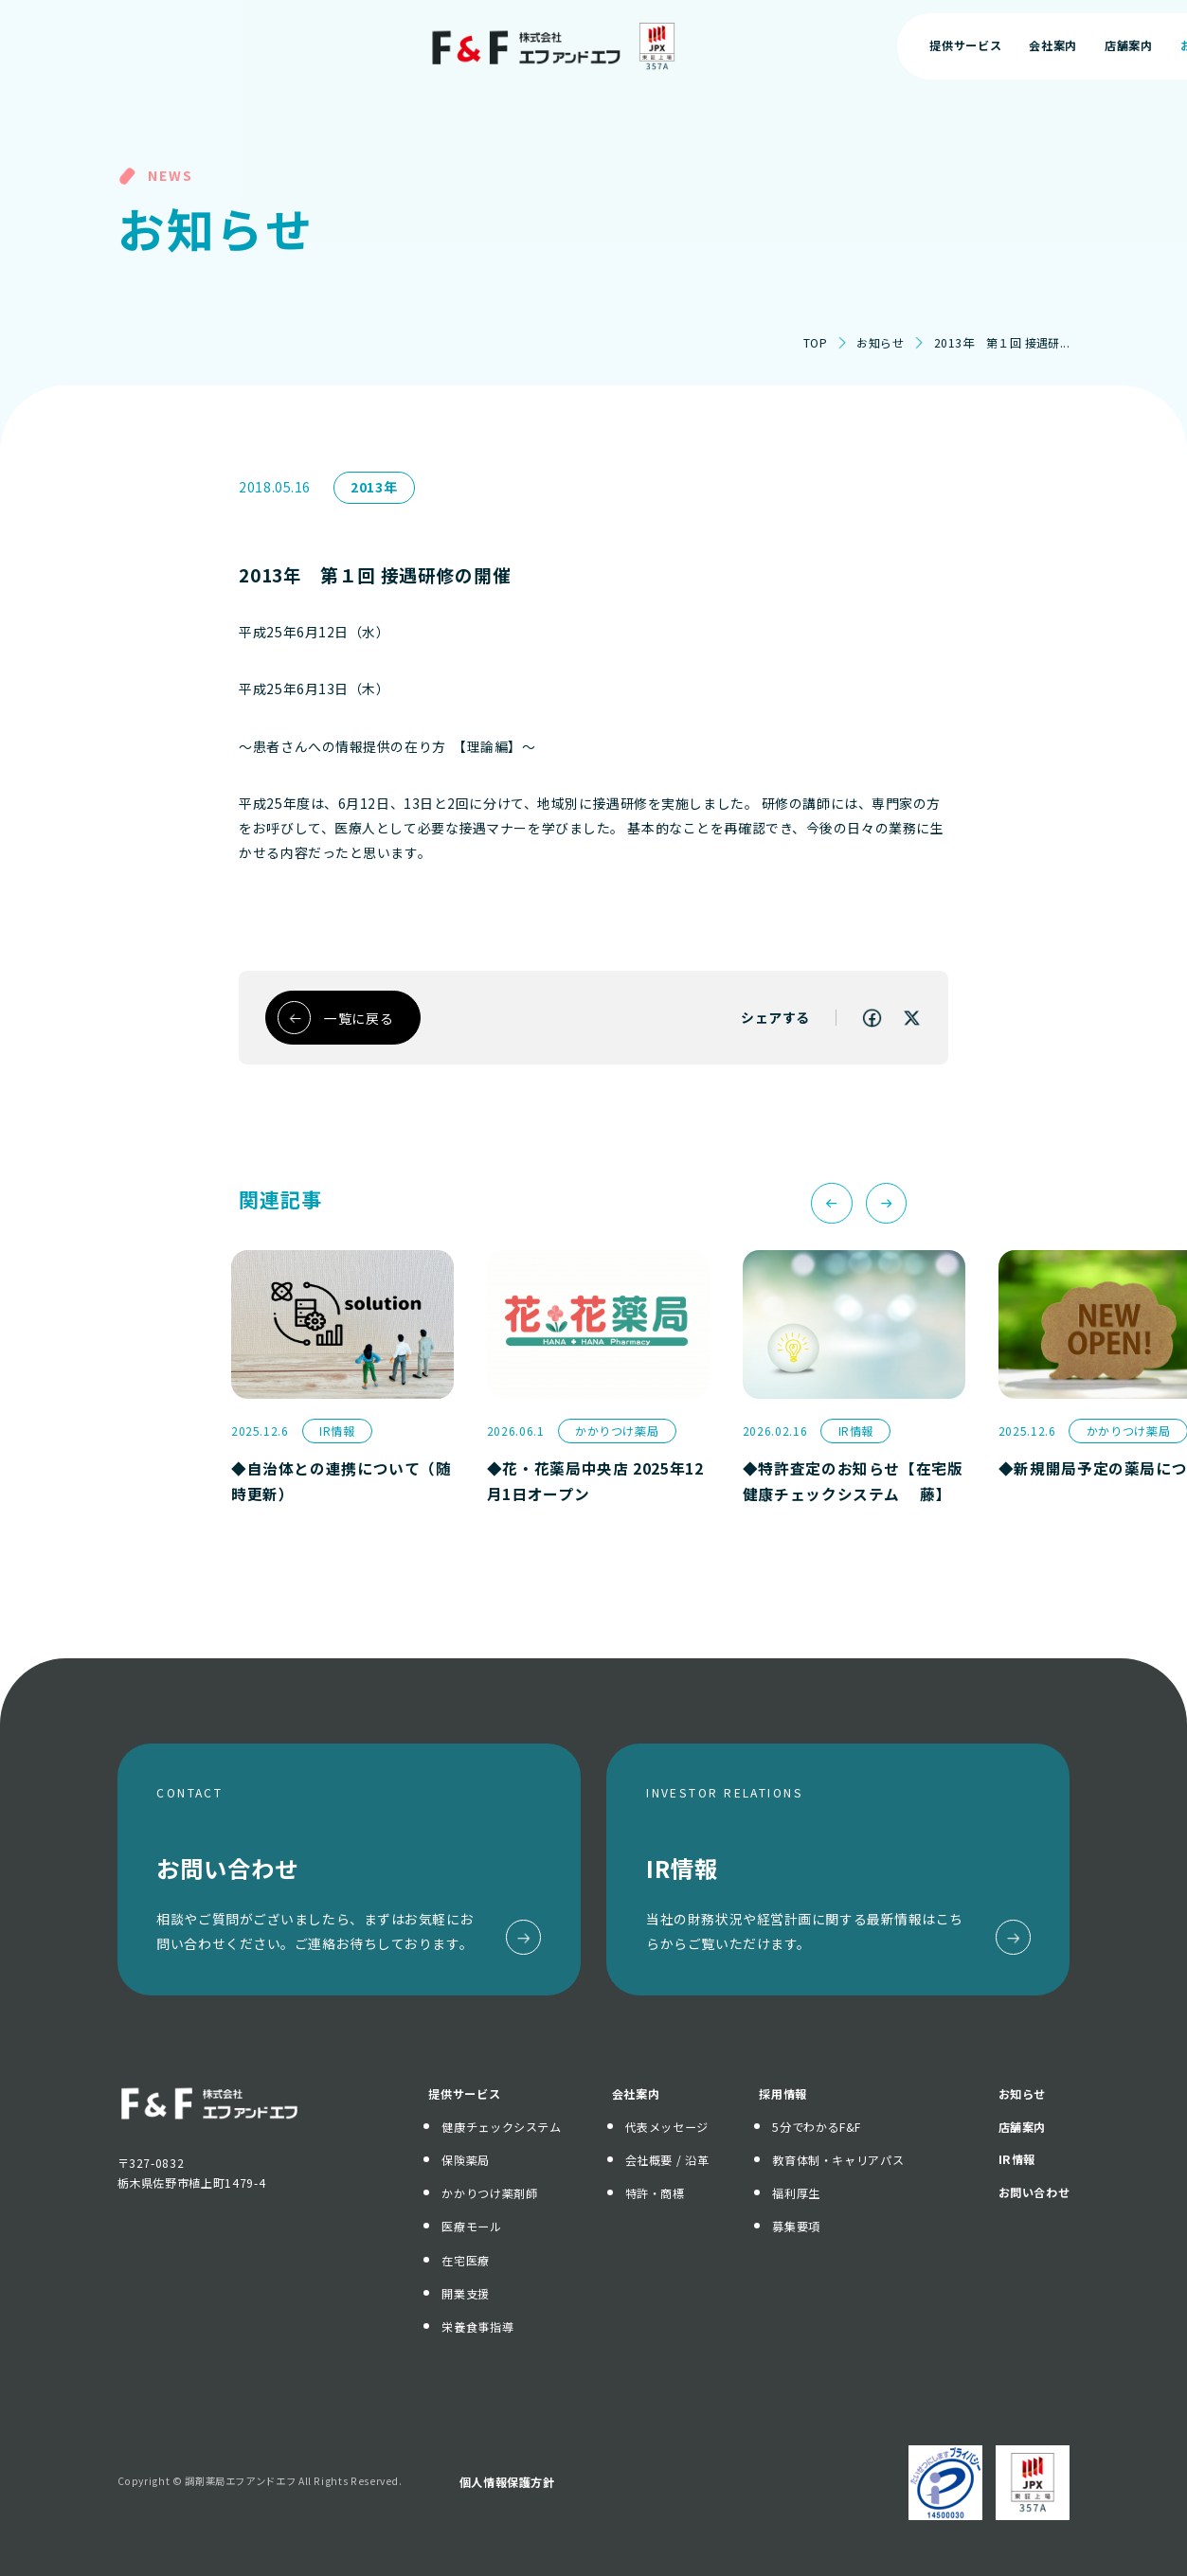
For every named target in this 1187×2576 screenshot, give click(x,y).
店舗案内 (1022, 2127)
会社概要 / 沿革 (667, 2160)
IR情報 (1017, 2159)
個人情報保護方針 (507, 2482)
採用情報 (783, 2093)
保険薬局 (465, 2160)
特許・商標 (655, 2193)
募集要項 (796, 2226)
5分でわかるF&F (816, 2127)
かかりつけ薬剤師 (489, 2193)
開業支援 (465, 2293)
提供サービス (464, 2093)
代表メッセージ (667, 2127)
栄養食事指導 (477, 2326)
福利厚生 (796, 2193)
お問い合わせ (1071, 45)
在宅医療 (465, 2260)
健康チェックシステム (501, 2127)
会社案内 (636, 2093)
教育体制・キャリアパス (838, 2160)
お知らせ (880, 342)
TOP (815, 342)
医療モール (471, 2226)
